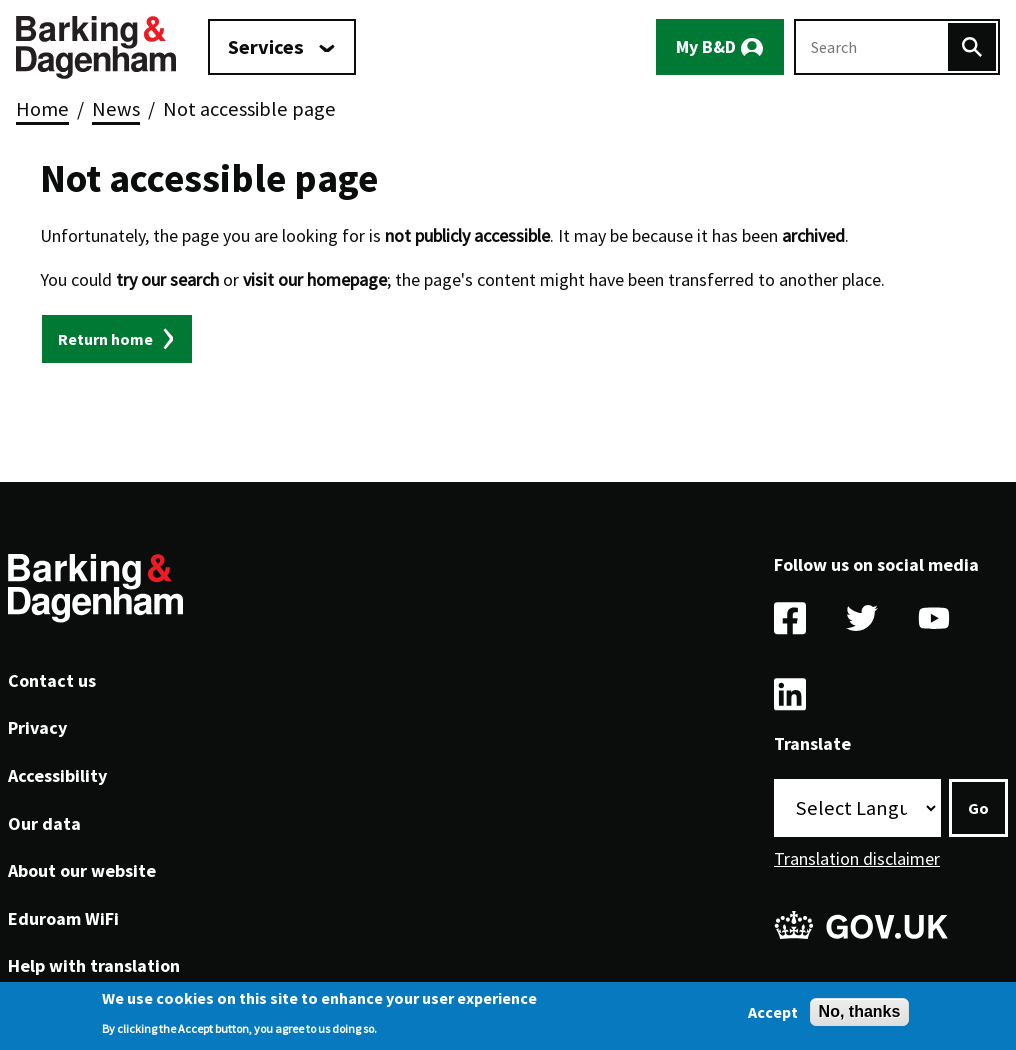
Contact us (52, 680)
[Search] (972, 47)
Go (978, 808)
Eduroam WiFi (63, 918)
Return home (105, 339)
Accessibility (57, 775)
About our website (82, 870)
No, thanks (860, 1013)
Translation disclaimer (857, 858)
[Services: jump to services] (282, 47)
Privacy (37, 727)
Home (42, 109)
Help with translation (94, 965)
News (116, 109)
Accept (773, 1014)
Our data (44, 823)
